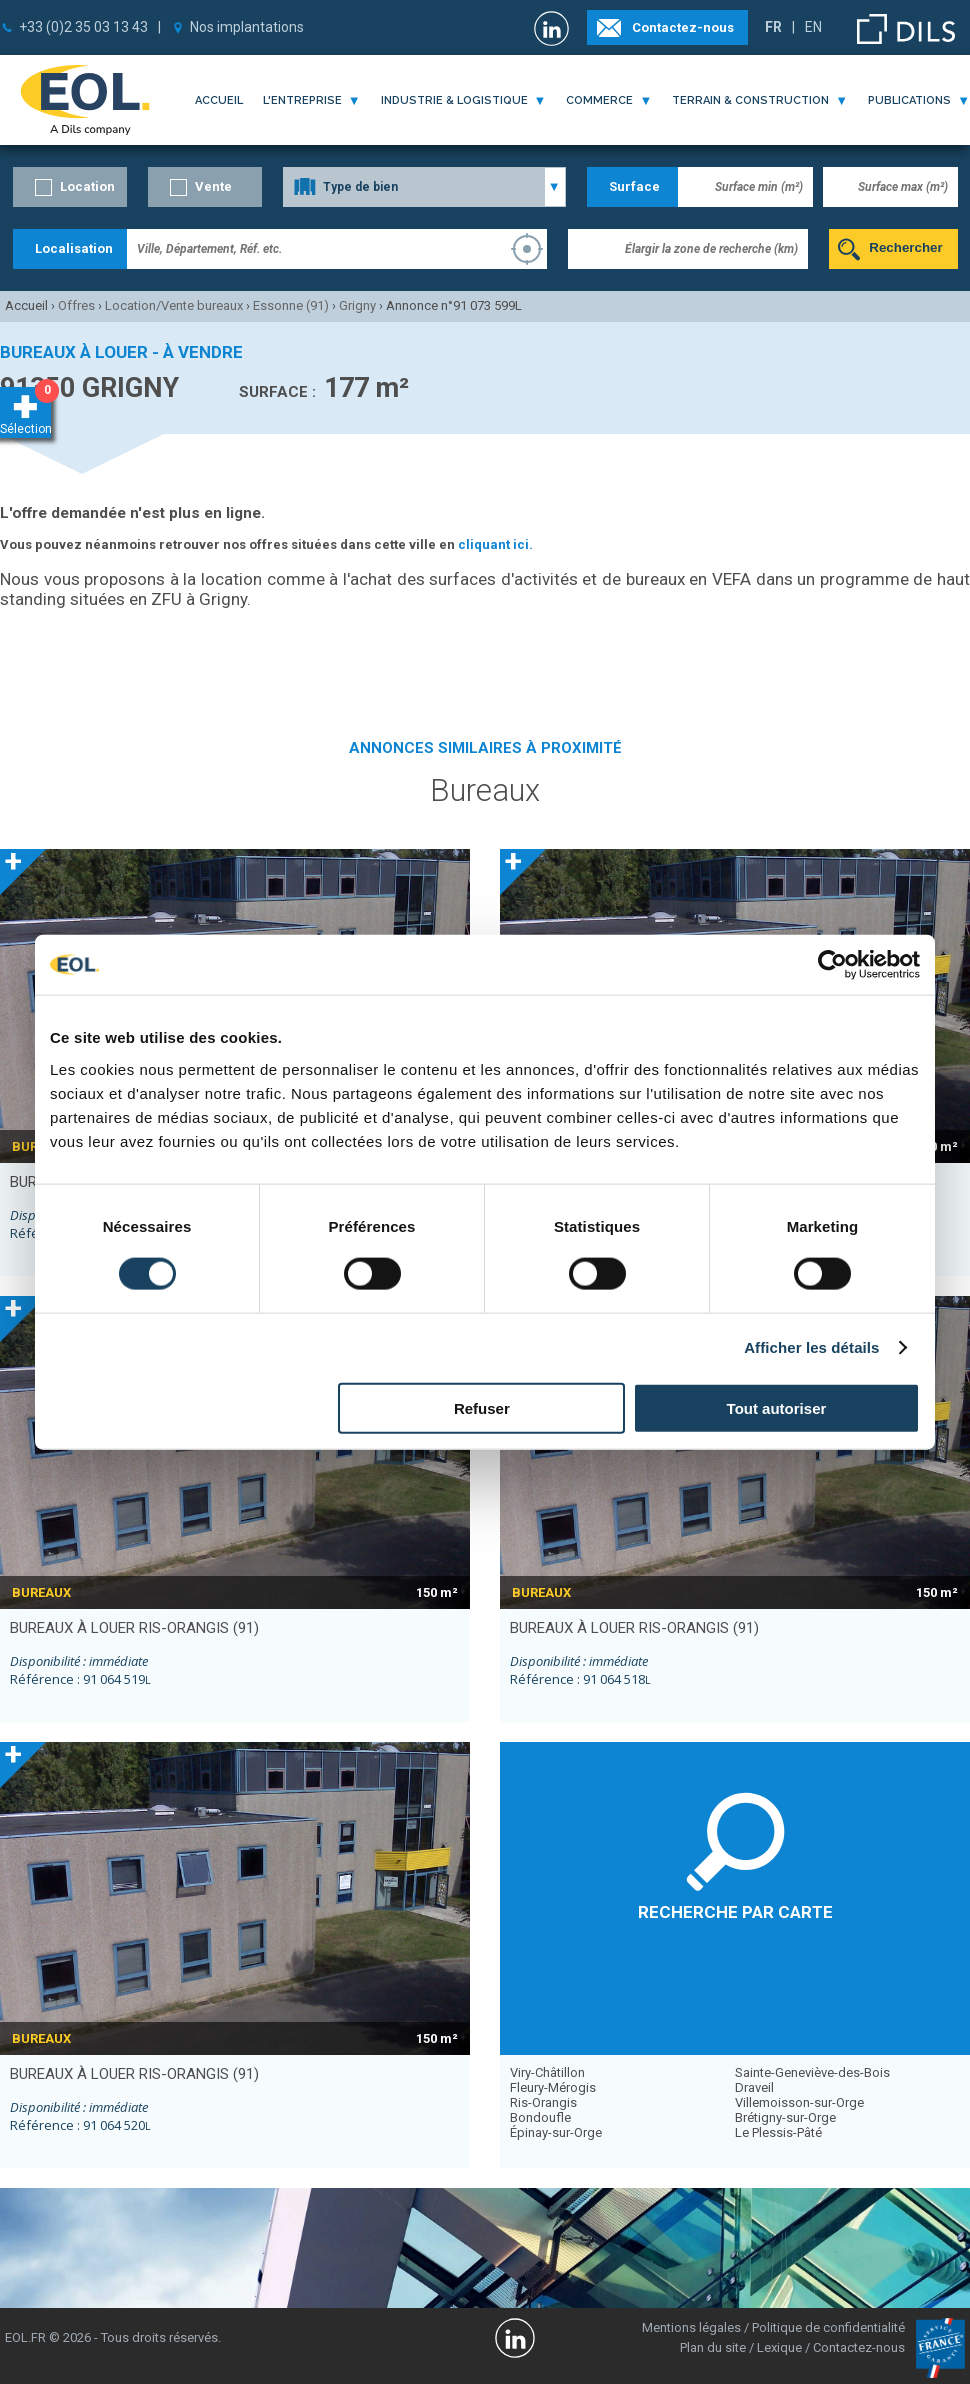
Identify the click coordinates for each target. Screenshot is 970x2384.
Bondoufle (540, 2117)
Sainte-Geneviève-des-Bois (812, 2072)
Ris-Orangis (543, 2102)
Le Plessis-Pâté (778, 2132)
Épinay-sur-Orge (556, 2132)
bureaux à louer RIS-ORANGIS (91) (134, 1628)
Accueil (219, 100)
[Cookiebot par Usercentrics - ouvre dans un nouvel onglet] (832, 965)
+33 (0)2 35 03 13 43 (83, 27)
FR (773, 27)
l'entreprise (302, 100)
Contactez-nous (683, 27)
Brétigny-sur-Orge (785, 2117)
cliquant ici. (495, 544)
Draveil (754, 2087)
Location (87, 186)
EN (813, 27)
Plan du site (713, 2347)
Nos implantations (247, 27)
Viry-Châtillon (547, 2072)
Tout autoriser (777, 1407)
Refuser (482, 1407)
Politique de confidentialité (828, 2327)
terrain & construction (750, 100)
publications (909, 100)
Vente (213, 186)
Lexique (779, 2347)
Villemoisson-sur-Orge (799, 2102)
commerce (599, 100)
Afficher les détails (811, 1347)
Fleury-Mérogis (553, 2087)
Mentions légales (691, 2327)
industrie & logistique (454, 100)
